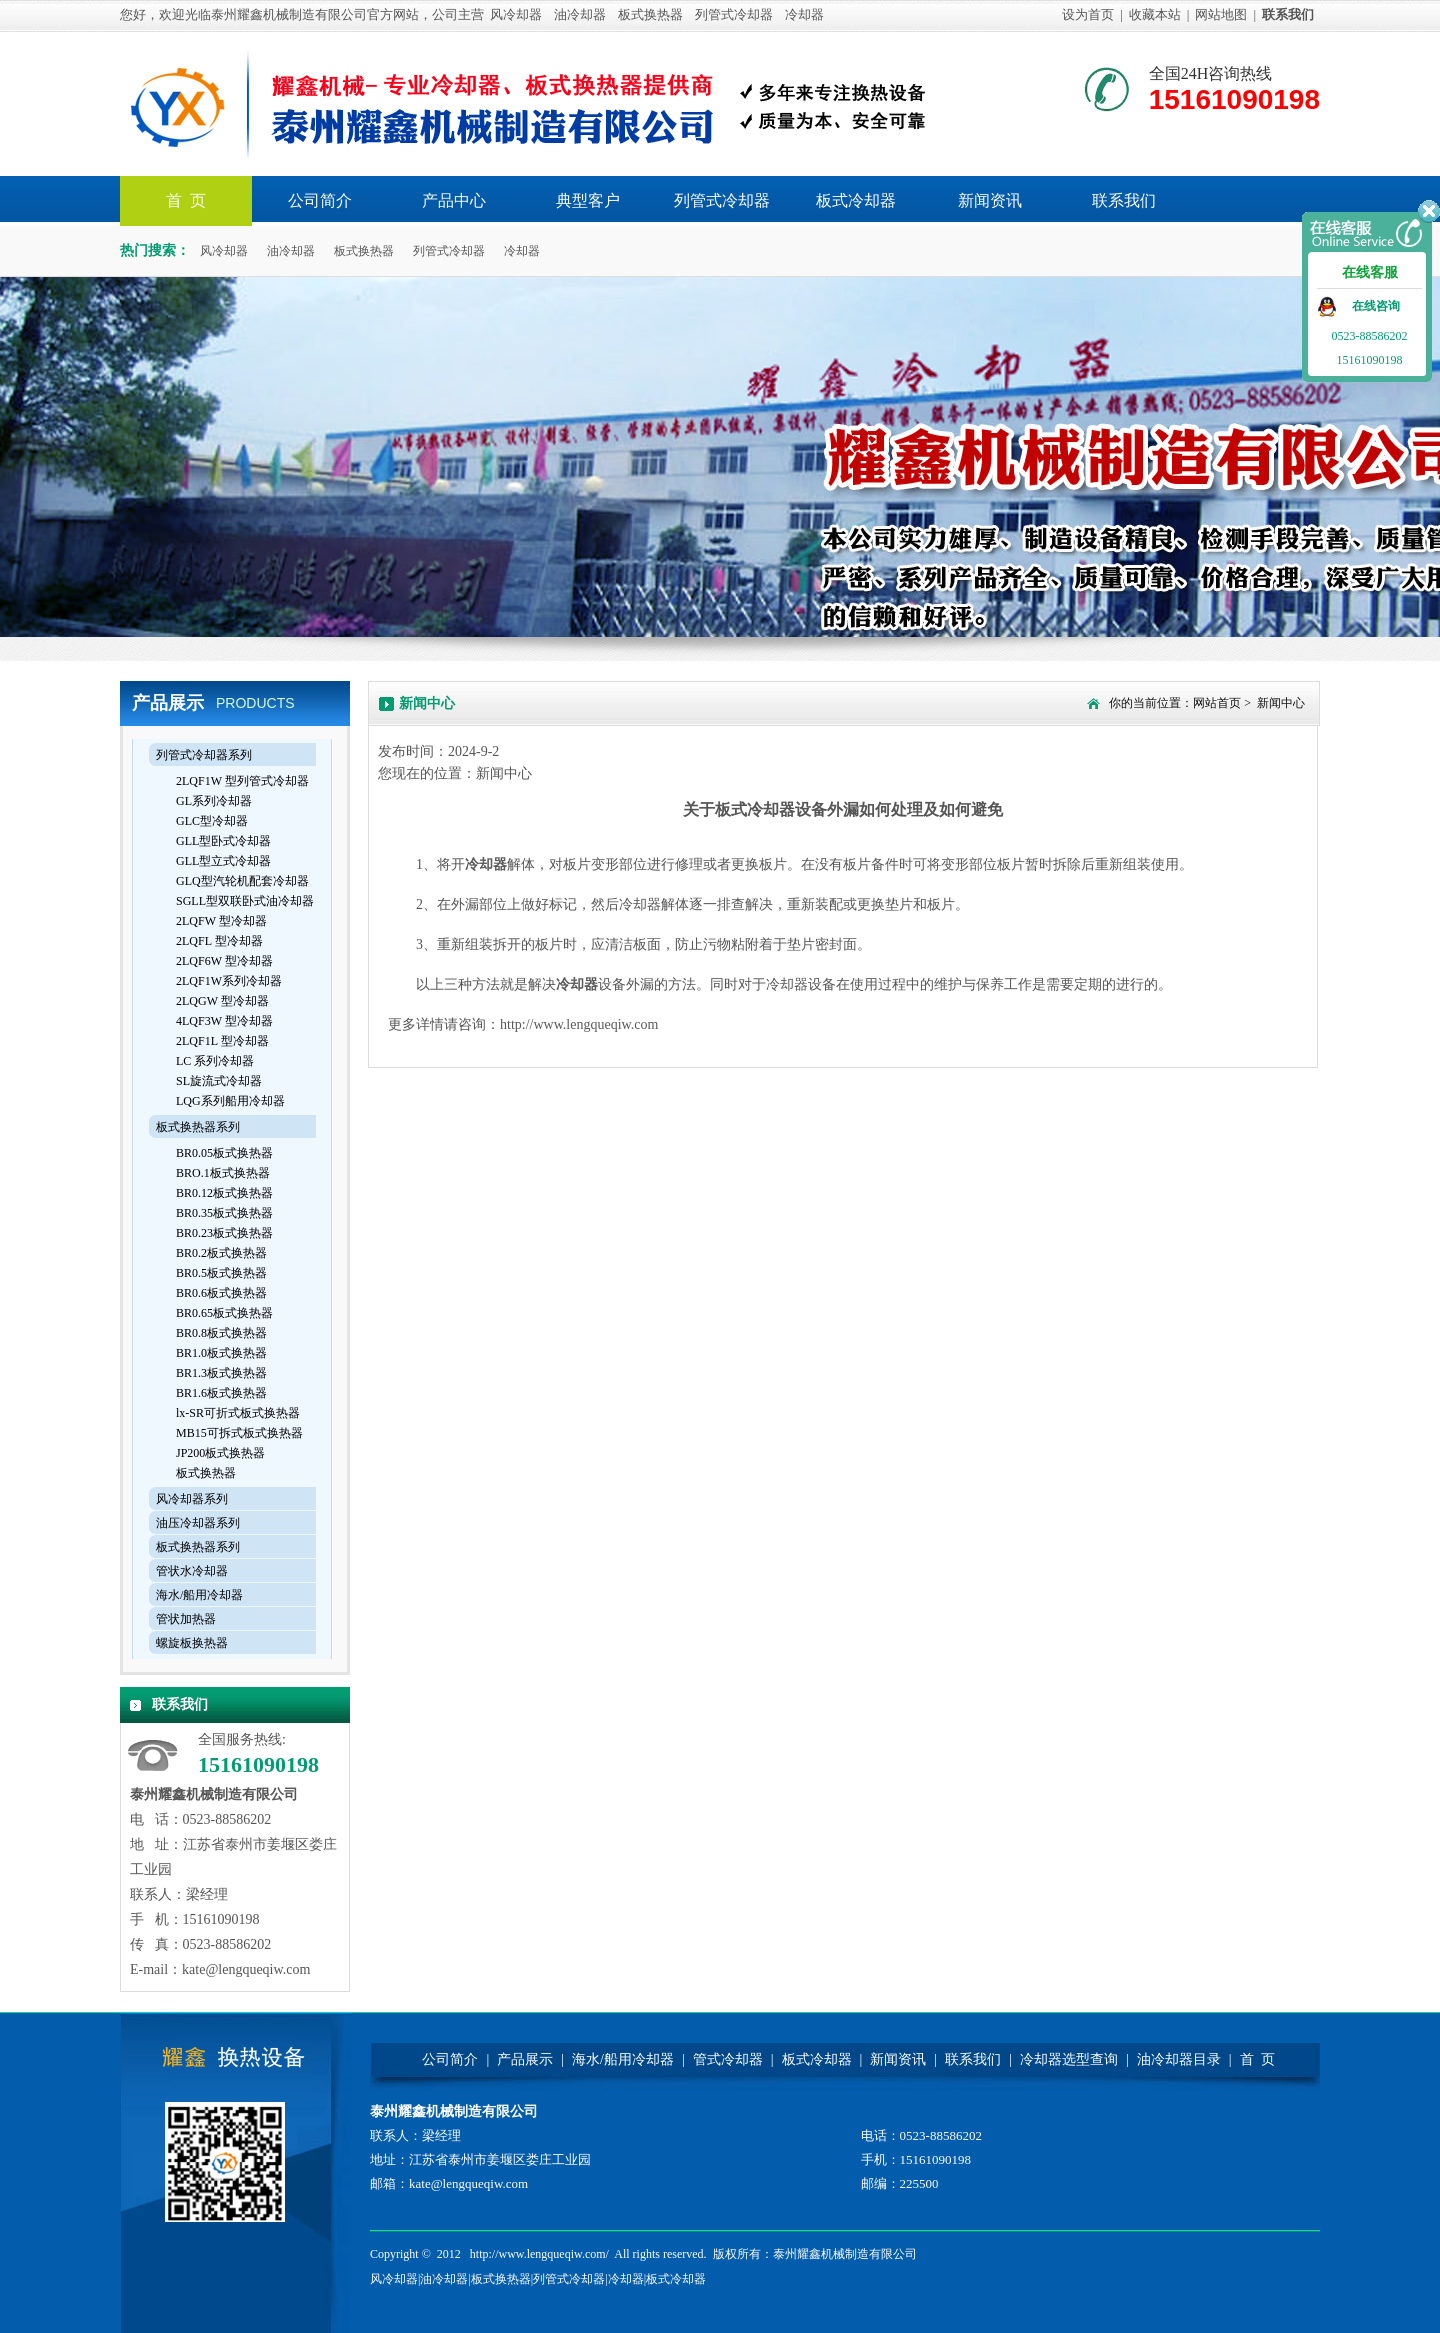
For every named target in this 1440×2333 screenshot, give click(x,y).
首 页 (1257, 2059)
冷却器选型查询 (1069, 2059)
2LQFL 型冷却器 (219, 941)
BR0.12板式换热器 (224, 1193)
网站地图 (1221, 14)
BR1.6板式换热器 (221, 1393)
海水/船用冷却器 (199, 1595)
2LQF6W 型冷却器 (224, 961)
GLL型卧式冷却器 (223, 841)
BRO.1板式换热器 (223, 1173)
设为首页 (1088, 14)
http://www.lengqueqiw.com (579, 1024)
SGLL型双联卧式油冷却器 (245, 901)
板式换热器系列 (198, 1127)
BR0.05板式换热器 (224, 1153)
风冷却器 (516, 14)
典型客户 (588, 200)
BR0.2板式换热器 (221, 1253)
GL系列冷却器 (214, 801)
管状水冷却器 (192, 1571)
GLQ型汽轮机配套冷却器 (242, 881)
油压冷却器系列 (198, 1523)
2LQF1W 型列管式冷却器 (242, 781)
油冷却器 (580, 14)
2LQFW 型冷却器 (221, 921)
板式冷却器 (856, 200)
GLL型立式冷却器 (223, 861)
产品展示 (525, 2059)
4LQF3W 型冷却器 (224, 1021)
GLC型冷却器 (212, 821)
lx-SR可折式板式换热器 (238, 1413)
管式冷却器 (728, 2059)
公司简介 (320, 200)
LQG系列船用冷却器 (230, 1101)
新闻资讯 (990, 200)
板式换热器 (650, 14)
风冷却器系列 (192, 1499)
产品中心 (454, 200)
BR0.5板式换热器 (221, 1273)
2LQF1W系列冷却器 (229, 981)
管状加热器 (186, 1619)
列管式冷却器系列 (204, 755)
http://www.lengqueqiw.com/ (539, 2254)
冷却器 (804, 14)
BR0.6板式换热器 (221, 1293)
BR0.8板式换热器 (221, 1333)
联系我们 (1124, 200)
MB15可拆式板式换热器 (239, 1433)
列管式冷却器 (734, 14)
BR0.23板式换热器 (224, 1233)
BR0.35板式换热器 (224, 1213)
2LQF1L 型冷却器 (222, 1041)
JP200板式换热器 (220, 1453)
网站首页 (1217, 703)
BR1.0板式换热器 (221, 1353)
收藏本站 (1155, 14)
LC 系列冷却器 (215, 1061)
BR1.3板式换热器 (221, 1373)
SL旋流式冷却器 (219, 1081)
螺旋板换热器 (192, 1643)
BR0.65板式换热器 (224, 1313)
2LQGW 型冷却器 (222, 1001)
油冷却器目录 (1179, 2059)
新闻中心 (1281, 703)
